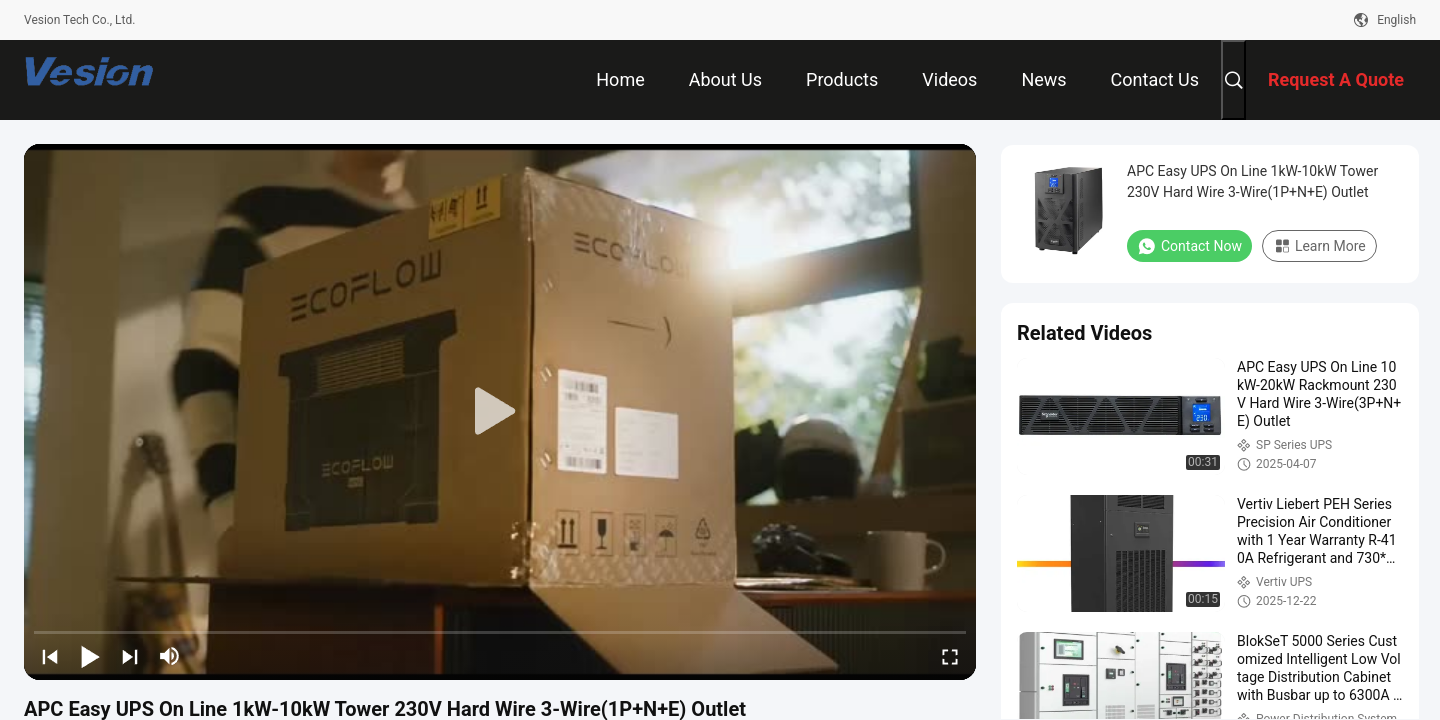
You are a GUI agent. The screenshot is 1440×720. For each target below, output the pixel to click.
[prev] (50, 656)
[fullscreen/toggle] (950, 656)
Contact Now (1189, 246)
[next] (130, 656)
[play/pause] (90, 656)
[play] (500, 412)
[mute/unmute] (170, 656)
